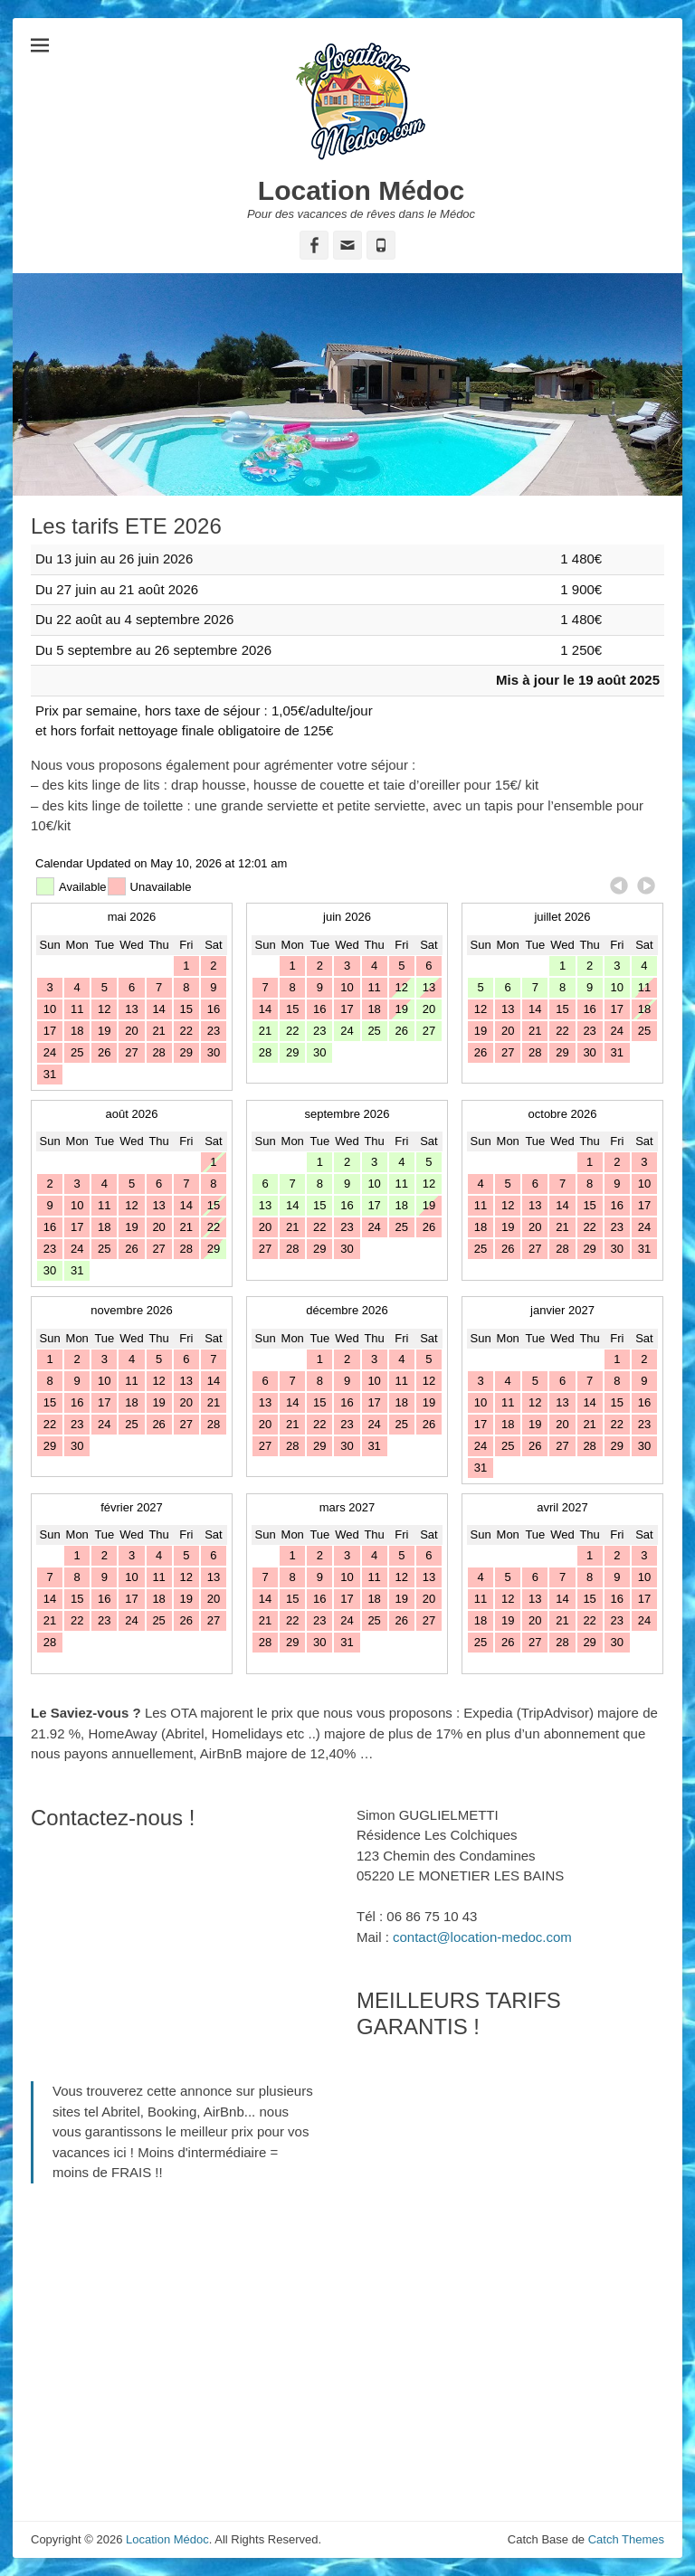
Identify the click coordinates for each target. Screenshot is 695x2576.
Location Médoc (361, 190)
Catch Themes (626, 2539)
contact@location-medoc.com (482, 1937)
